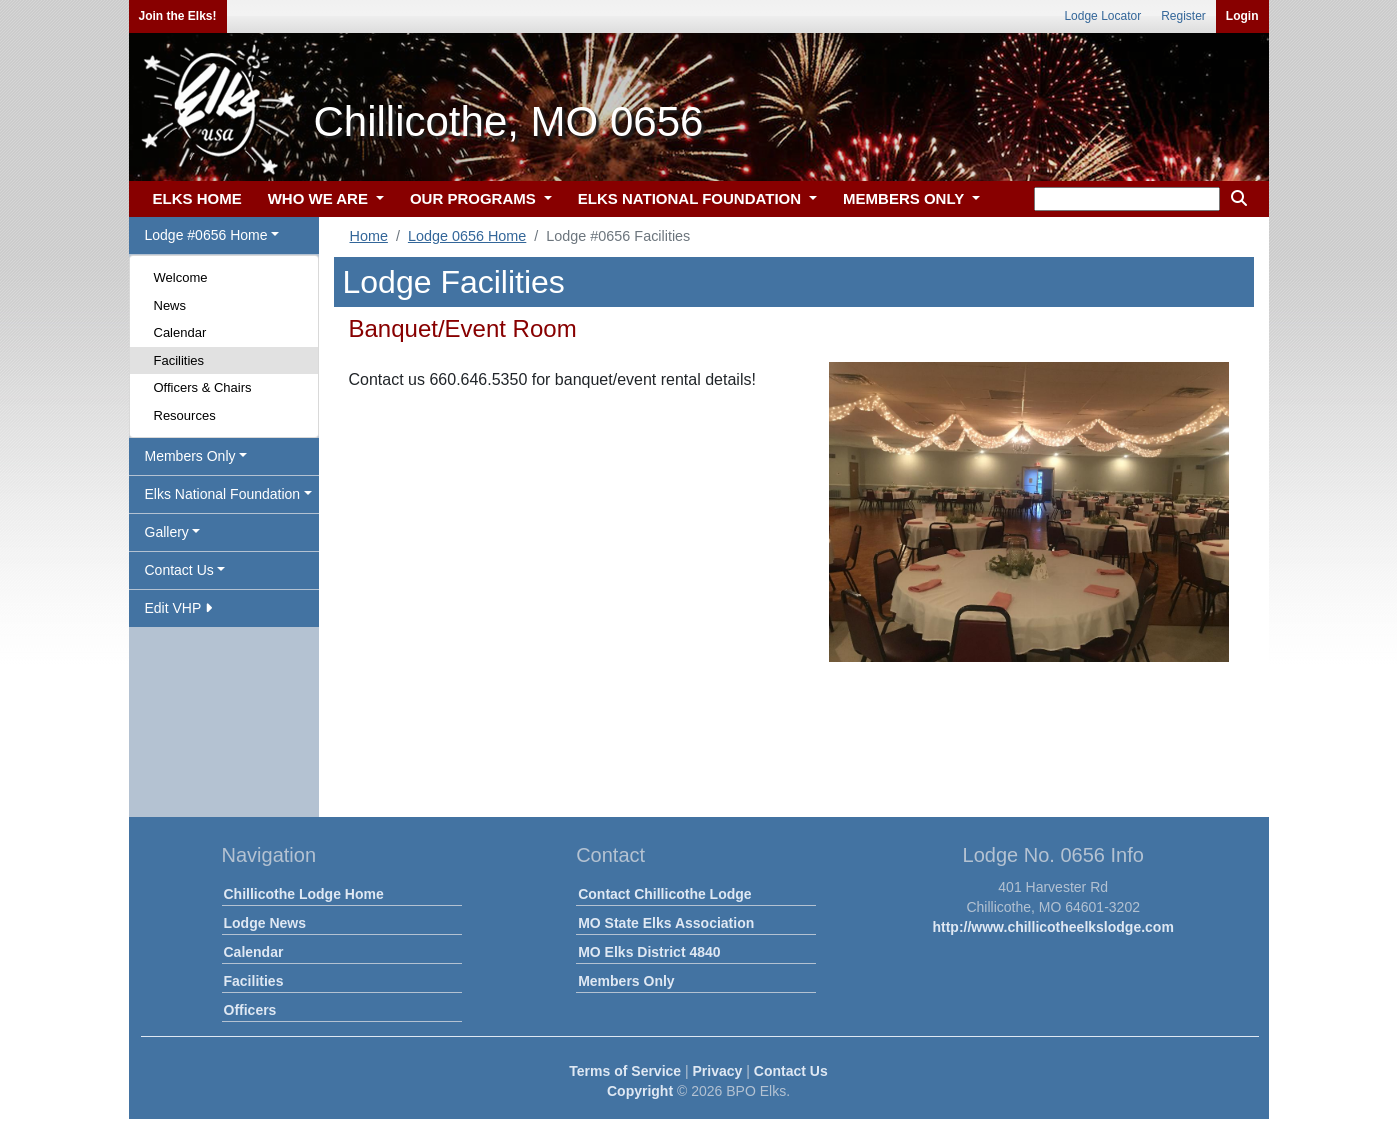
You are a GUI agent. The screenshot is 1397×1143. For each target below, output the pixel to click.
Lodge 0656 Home (467, 236)
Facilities (179, 360)
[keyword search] (1127, 199)
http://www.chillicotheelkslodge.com (1052, 927)
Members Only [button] (190, 456)
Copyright (640, 1091)
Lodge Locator (1102, 16)
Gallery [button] (167, 532)
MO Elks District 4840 (649, 952)
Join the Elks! (178, 16)
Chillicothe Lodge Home (304, 894)
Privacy (718, 1071)
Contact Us (791, 1071)
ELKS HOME (197, 198)
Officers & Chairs (203, 387)
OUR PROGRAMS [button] (475, 198)
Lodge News (265, 923)
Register (1183, 16)
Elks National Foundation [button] (223, 494)
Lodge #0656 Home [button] (206, 235)
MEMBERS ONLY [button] (905, 198)
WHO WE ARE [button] (320, 198)
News (170, 305)
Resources (185, 415)
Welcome (181, 277)
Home (369, 236)
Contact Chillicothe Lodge (664, 894)
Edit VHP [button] (178, 608)
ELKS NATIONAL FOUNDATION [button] (692, 198)
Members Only (626, 981)
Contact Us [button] (179, 570)
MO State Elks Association (666, 923)
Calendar (180, 332)
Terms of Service (625, 1071)
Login (1242, 16)
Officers (250, 1010)
